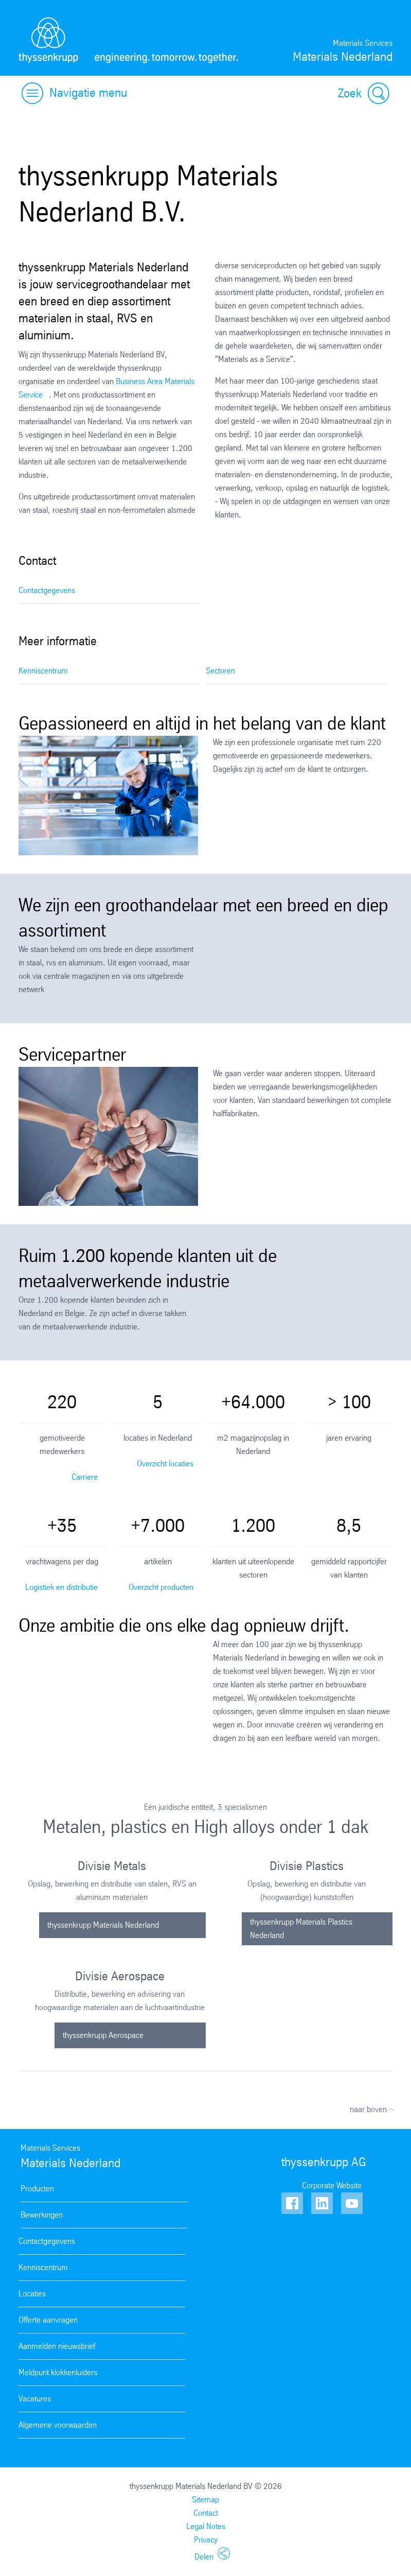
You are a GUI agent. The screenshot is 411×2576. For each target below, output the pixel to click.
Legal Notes (205, 2526)
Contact (205, 2513)
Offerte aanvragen (48, 2320)
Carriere (85, 1477)
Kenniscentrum (43, 671)
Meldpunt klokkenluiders (58, 2372)
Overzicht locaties (165, 1463)
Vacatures (35, 2399)
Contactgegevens (47, 590)
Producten (37, 2188)
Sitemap (205, 2499)
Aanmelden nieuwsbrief (57, 2346)
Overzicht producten (161, 1587)
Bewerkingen (42, 2215)
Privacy (206, 2540)
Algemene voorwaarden (58, 2425)
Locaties (32, 2293)
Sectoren (220, 671)
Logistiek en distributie (61, 1587)
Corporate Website (332, 2185)
